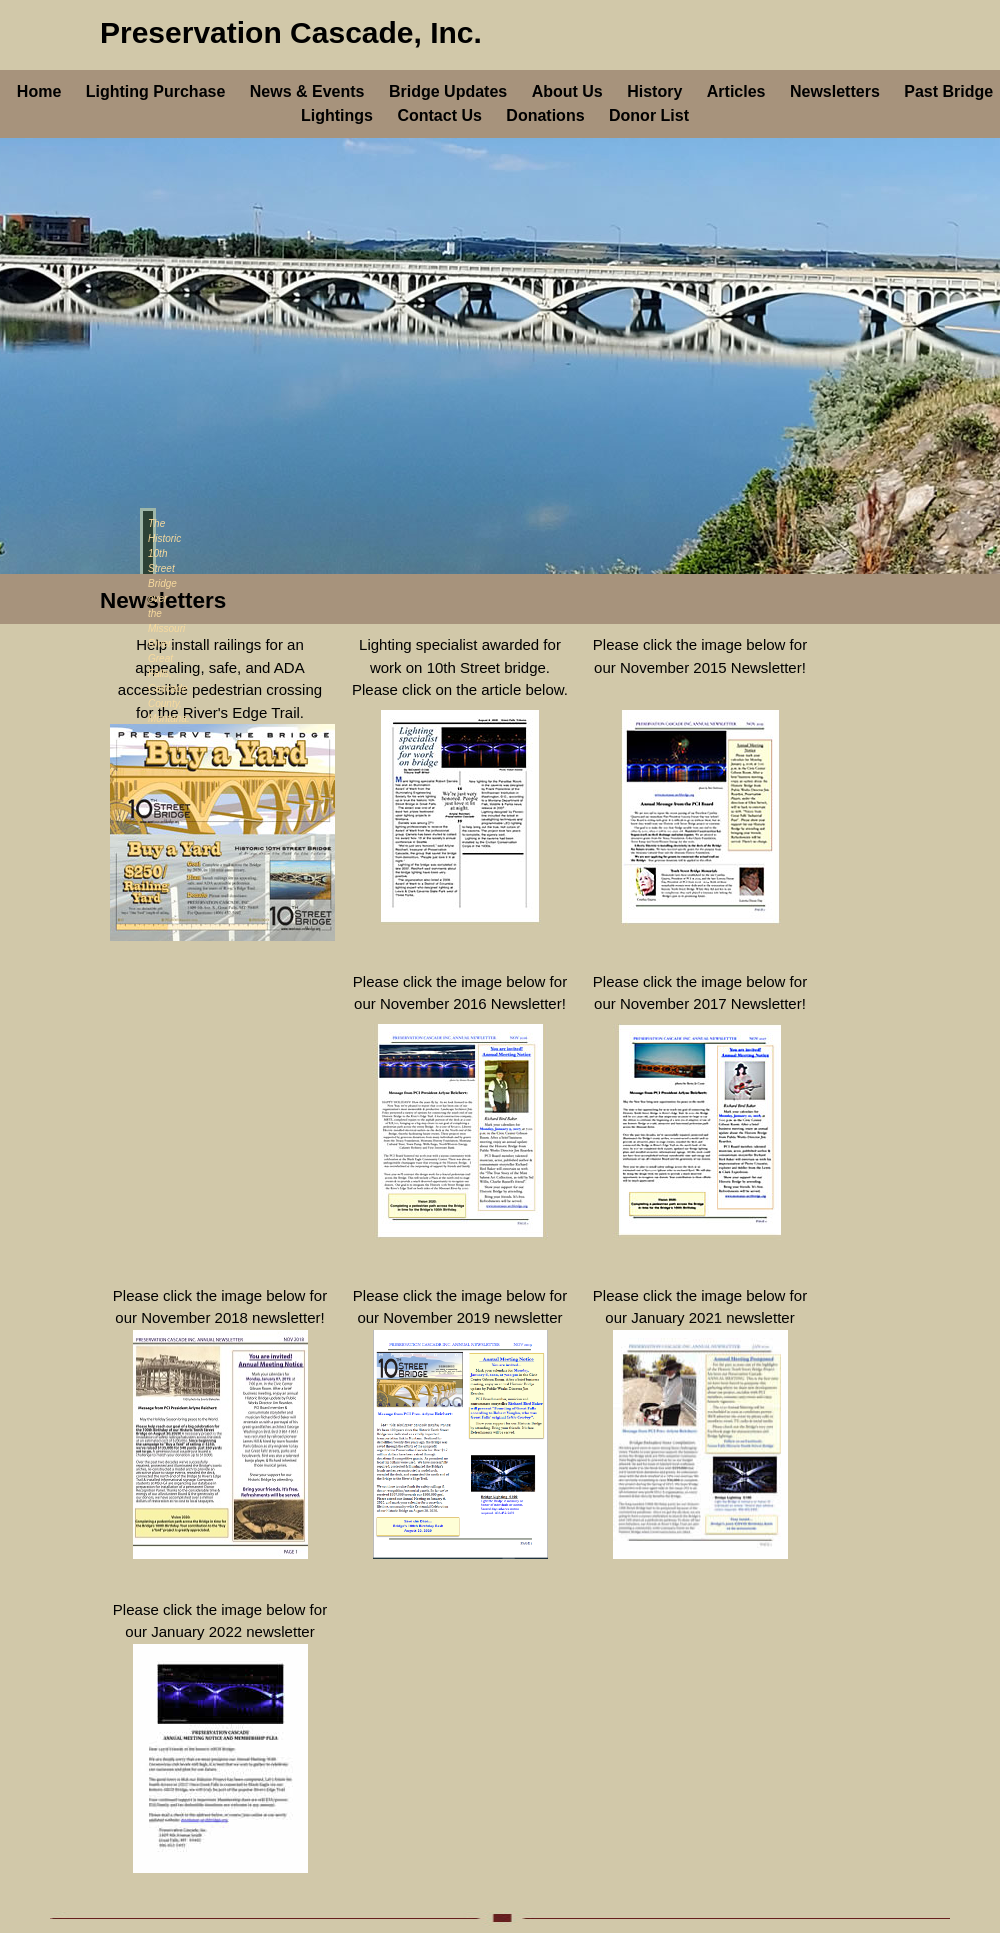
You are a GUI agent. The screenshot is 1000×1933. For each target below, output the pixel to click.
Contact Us (439, 115)
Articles (736, 91)
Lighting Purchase (156, 91)
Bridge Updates (448, 91)
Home (39, 91)
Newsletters (835, 91)
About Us (567, 91)
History (654, 91)
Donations (545, 115)
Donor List (649, 115)
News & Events (307, 91)
